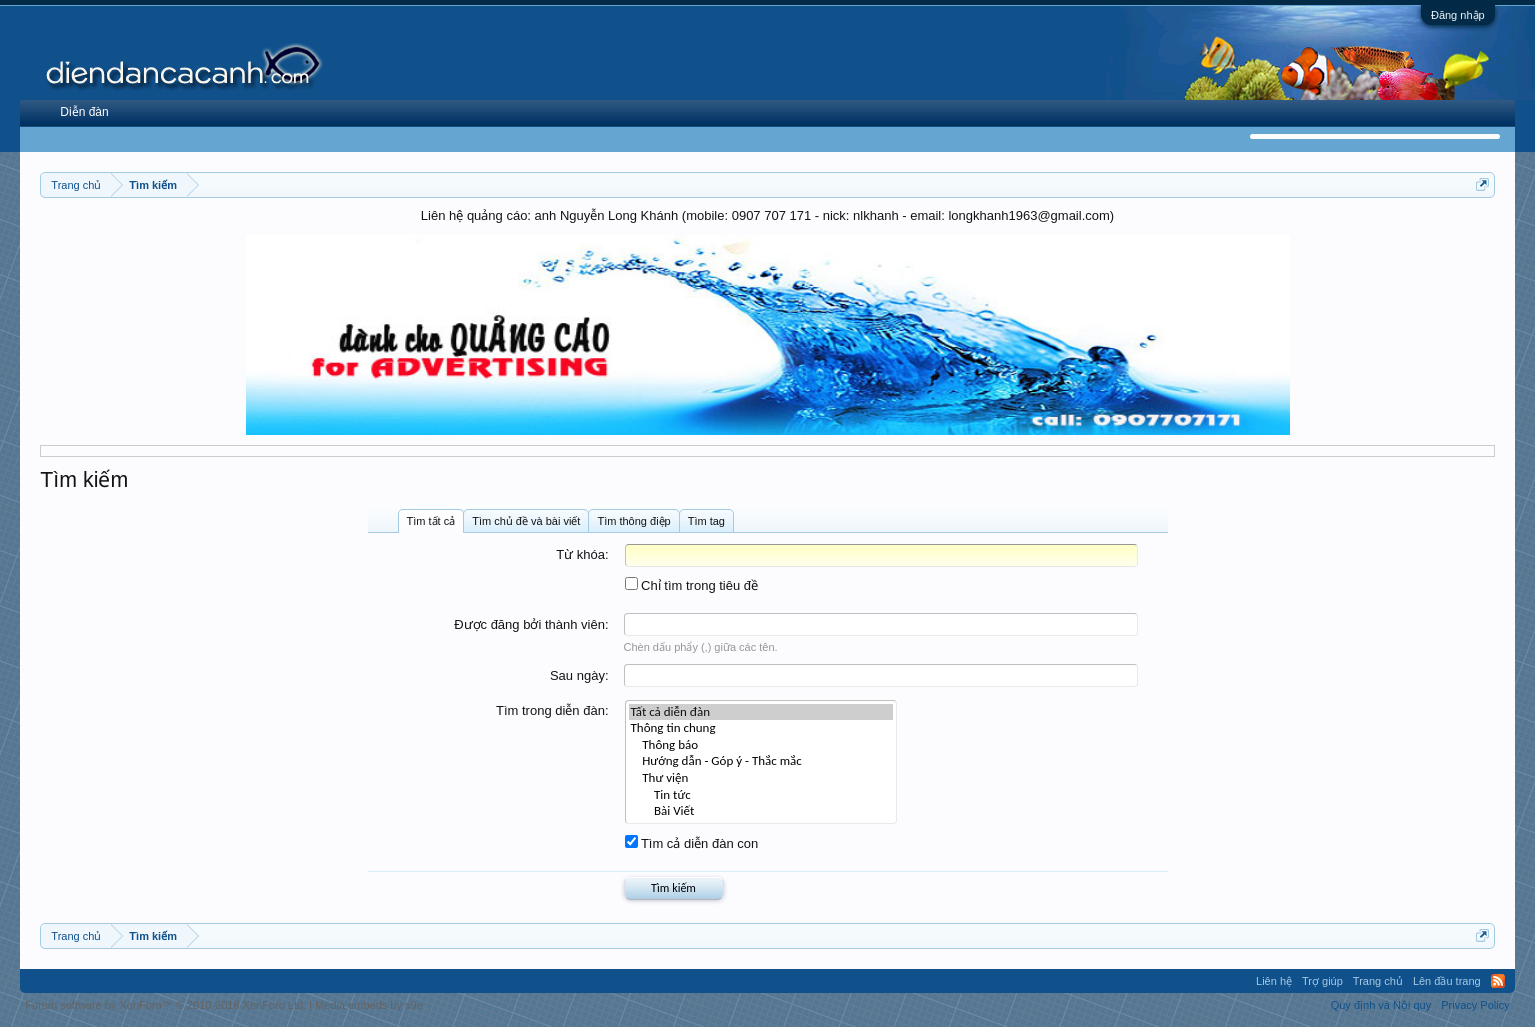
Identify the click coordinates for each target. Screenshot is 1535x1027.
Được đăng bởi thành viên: (531, 624)
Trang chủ (1378, 981)
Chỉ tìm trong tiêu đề (692, 585)
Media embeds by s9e (369, 1005)
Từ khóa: (582, 554)
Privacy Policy (1475, 1005)
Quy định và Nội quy (1381, 1005)
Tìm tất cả (431, 521)
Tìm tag (706, 521)
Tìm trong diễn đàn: (552, 710)
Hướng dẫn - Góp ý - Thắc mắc (761, 761)
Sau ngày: (579, 675)
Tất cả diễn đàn (761, 712)
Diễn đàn (84, 112)
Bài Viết (761, 811)
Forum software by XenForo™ (165, 1005)
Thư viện (761, 778)
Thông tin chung (761, 728)
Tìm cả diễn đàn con (692, 843)
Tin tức (761, 795)
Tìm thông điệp (633, 521)
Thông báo (761, 745)
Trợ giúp (1322, 981)
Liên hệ (1274, 981)
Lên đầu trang (1447, 981)
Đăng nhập (1458, 15)
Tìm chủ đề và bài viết (526, 521)
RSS (1498, 981)
